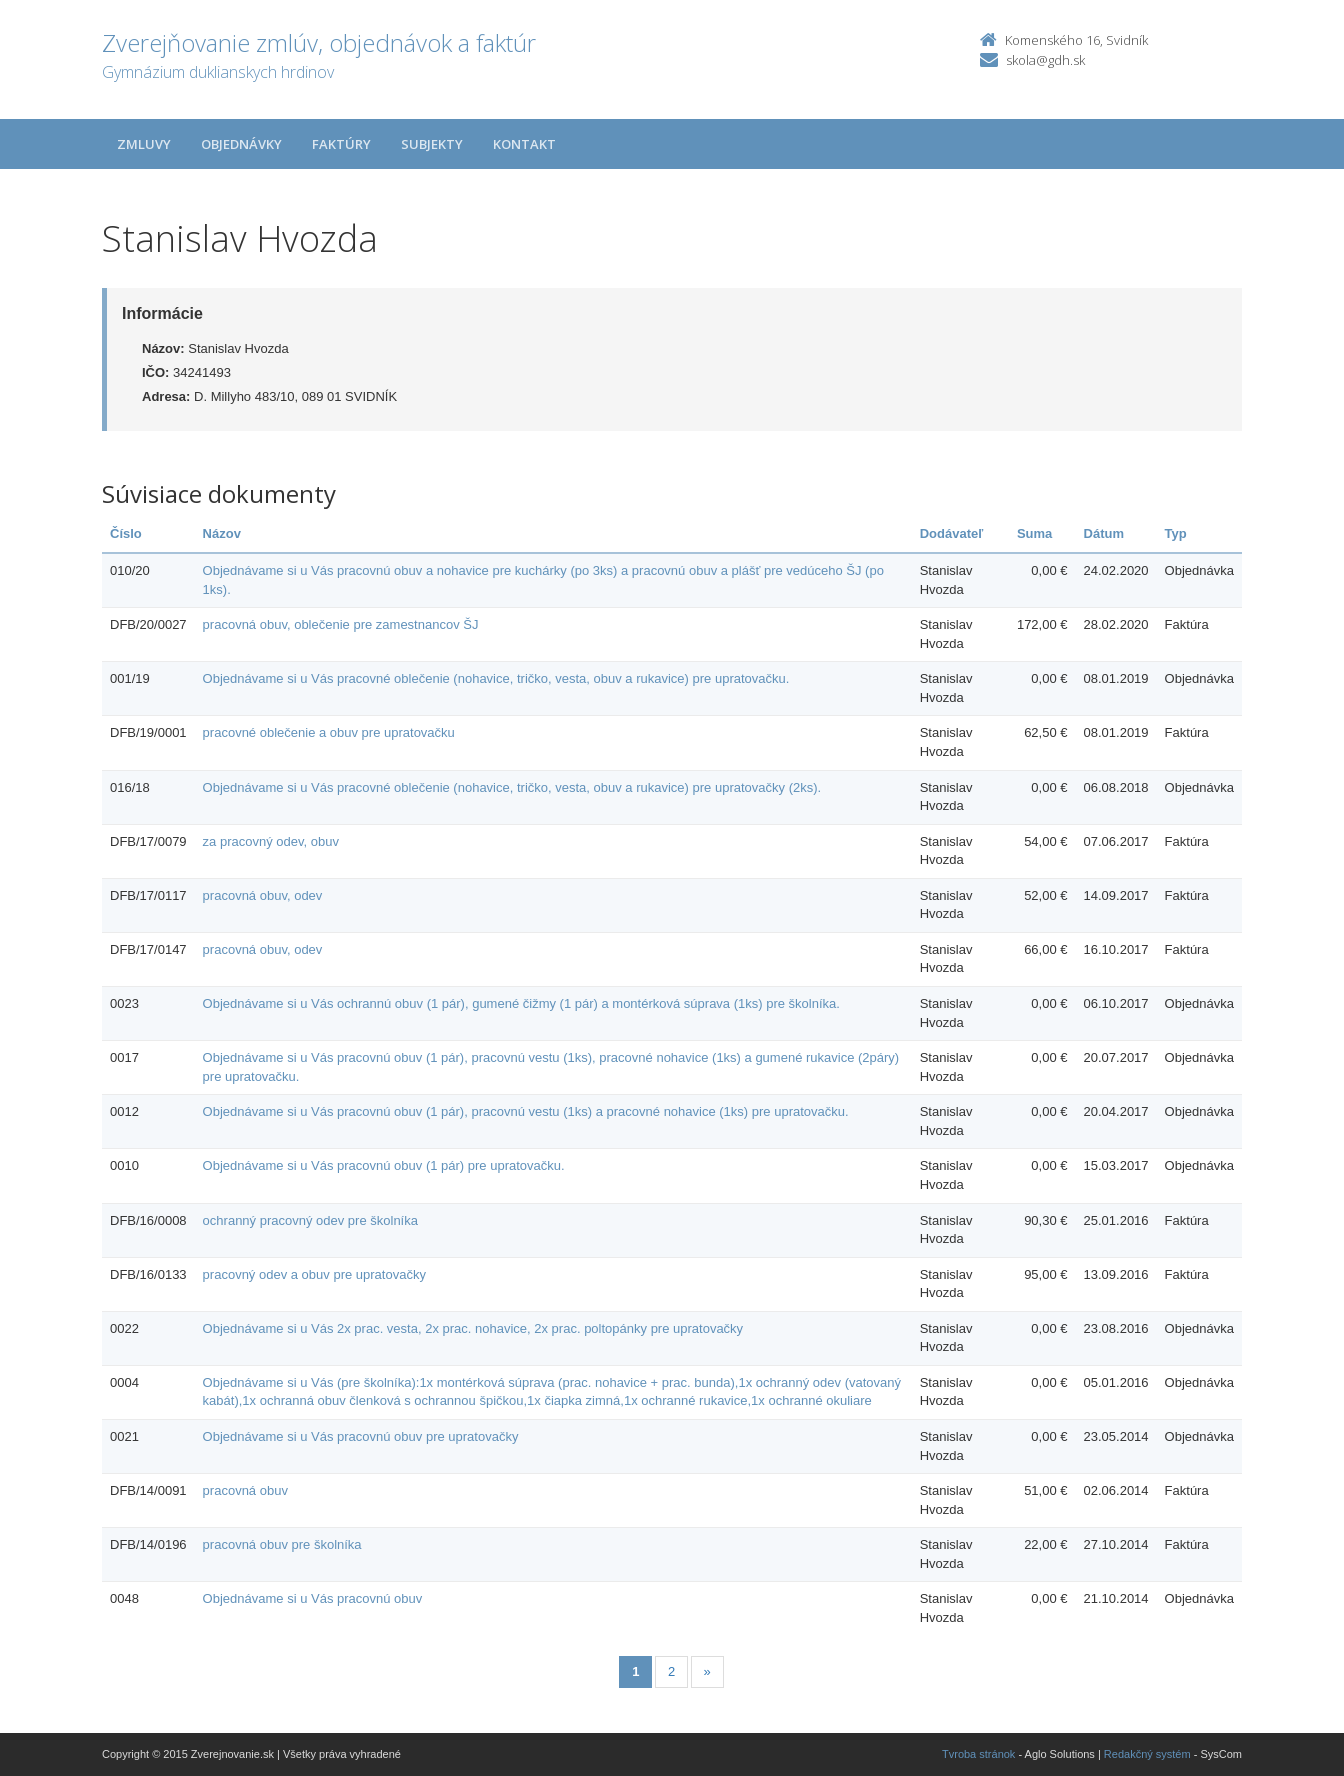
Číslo (126, 533)
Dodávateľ (952, 533)
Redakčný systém (1147, 1754)
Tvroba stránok (978, 1754)
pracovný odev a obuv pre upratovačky (314, 1274)
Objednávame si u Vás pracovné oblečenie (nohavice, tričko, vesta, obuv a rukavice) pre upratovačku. (496, 678)
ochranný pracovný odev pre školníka (310, 1220)
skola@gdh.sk (1045, 60)
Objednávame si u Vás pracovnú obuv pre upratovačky (361, 1436)
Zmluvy (144, 144)
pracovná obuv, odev (263, 895)
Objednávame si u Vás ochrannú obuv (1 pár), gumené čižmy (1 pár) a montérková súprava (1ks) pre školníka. (521, 1003)
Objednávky (241, 144)
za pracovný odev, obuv (271, 841)
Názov (222, 533)
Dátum (1104, 533)
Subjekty (432, 144)
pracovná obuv (245, 1490)
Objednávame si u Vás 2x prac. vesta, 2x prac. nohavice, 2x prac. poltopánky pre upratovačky (473, 1328)
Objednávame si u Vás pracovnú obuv (313, 1598)
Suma (1034, 533)
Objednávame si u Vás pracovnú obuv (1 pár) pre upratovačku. (384, 1165)
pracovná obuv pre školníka (282, 1544)
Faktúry (341, 144)
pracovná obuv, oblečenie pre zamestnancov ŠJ (341, 624)
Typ (1176, 533)
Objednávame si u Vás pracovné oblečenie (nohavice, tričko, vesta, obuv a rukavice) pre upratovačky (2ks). (512, 787)
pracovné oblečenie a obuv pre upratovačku (329, 732)
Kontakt (524, 144)
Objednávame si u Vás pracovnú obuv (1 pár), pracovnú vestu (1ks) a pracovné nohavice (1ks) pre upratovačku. (526, 1111)
